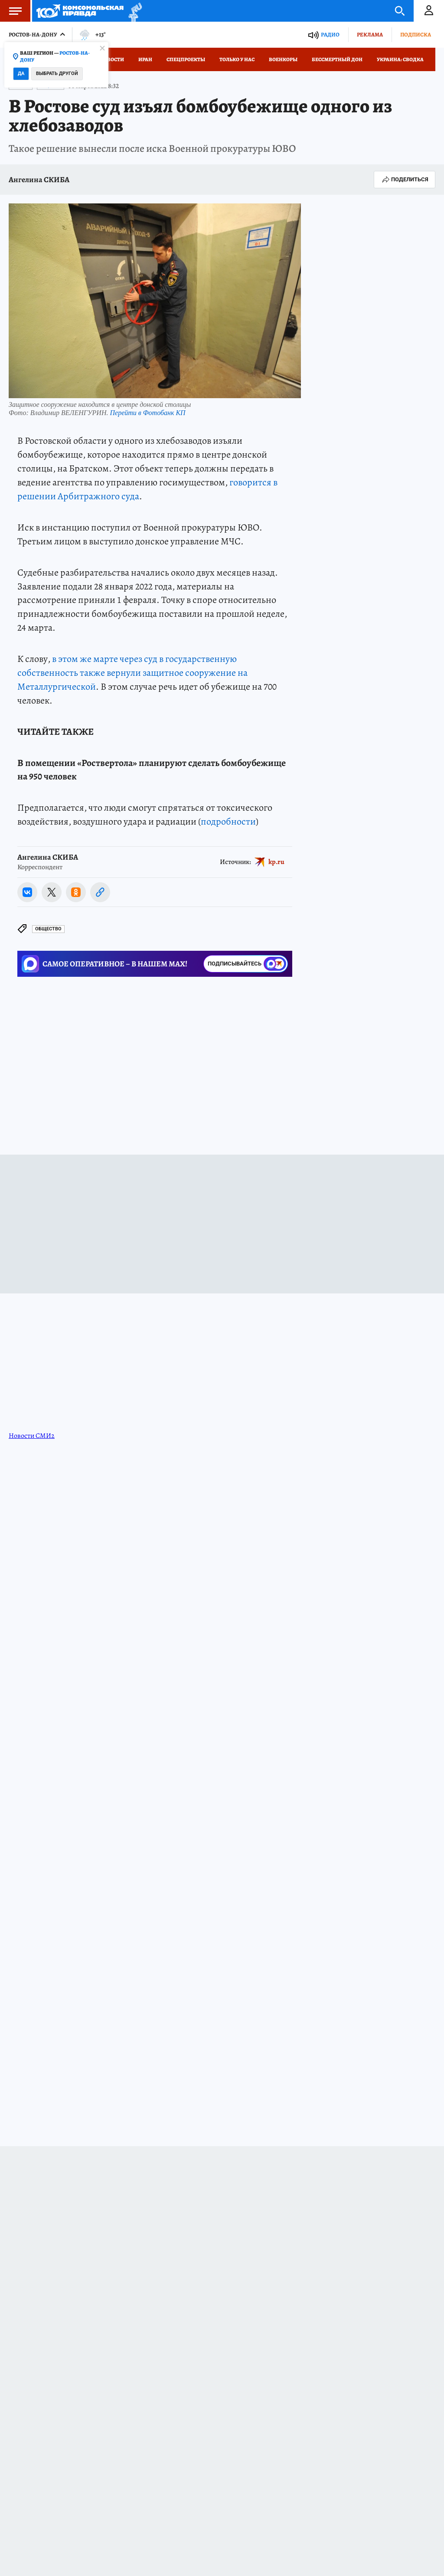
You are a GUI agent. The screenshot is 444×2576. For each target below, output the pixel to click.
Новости (112, 59)
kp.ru (276, 861)
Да (21, 73)
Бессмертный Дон (337, 59)
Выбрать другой (57, 73)
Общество (48, 929)
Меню (11, 11)
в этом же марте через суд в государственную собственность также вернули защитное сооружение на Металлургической (132, 672)
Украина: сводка (400, 59)
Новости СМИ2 (32, 1435)
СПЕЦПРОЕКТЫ (185, 59)
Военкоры (283, 59)
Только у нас (237, 59)
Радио (330, 34)
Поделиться (404, 179)
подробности (228, 821)
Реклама (370, 34)
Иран (145, 59)
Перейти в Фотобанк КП (147, 412)
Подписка (415, 34)
